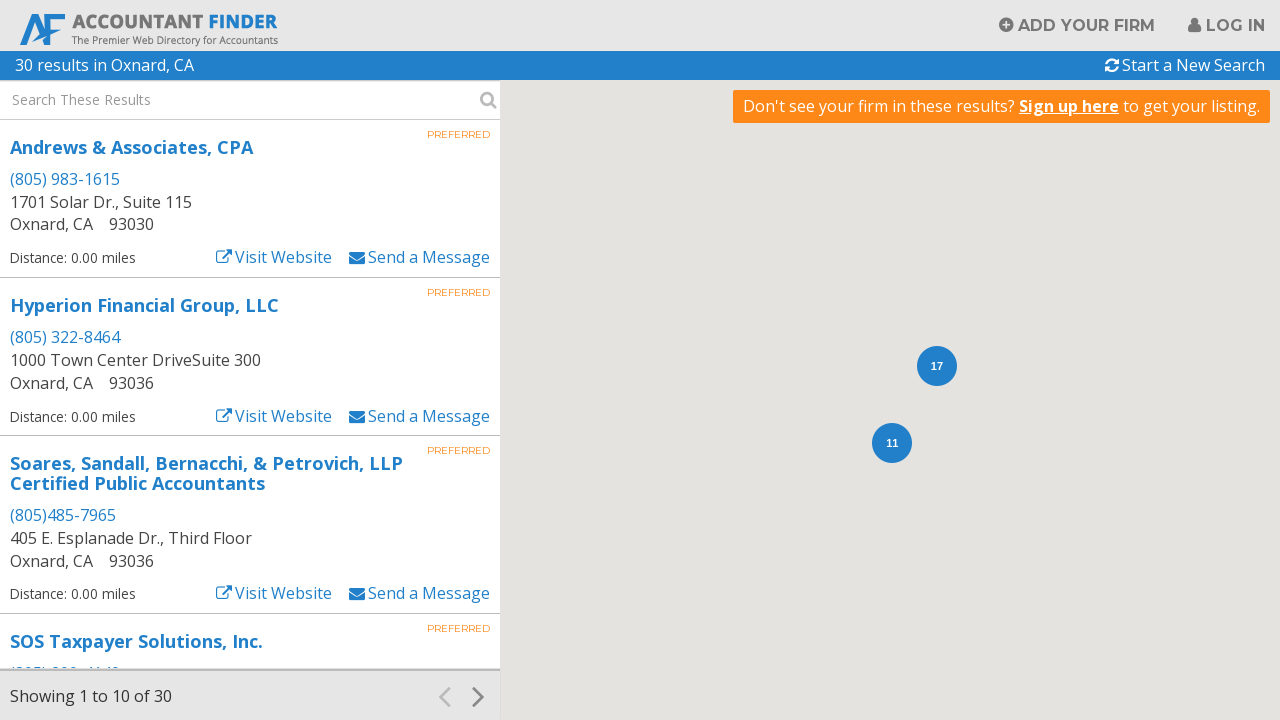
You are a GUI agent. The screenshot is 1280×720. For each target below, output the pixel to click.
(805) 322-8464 (65, 337)
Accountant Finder (150, 27)
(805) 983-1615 (65, 179)
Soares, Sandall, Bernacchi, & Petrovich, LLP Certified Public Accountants (206, 473)
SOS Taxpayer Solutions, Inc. (136, 641)
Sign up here (1069, 106)
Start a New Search (1193, 65)
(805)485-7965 (63, 515)
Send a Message (429, 257)
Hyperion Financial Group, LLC (144, 305)
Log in (1235, 25)
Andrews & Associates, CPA (131, 147)
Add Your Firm (1086, 25)
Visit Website (283, 257)
